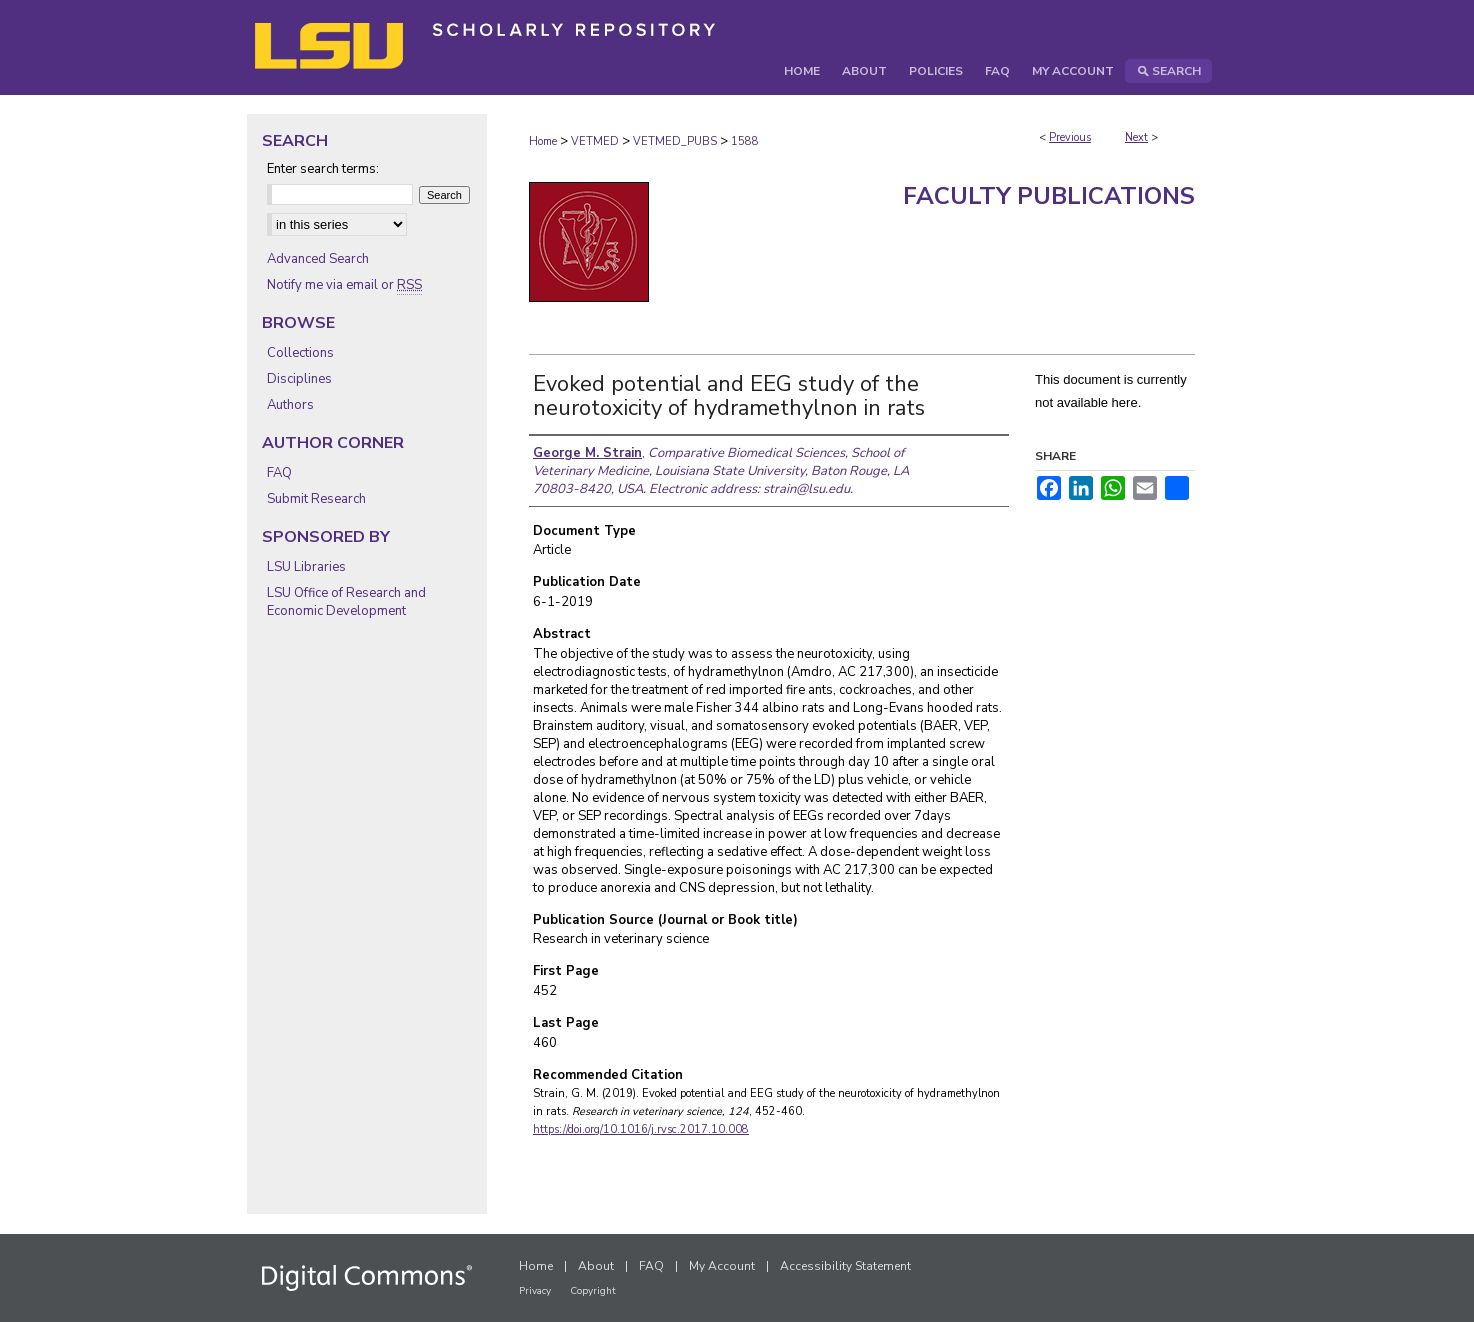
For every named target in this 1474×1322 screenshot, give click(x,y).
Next (1136, 137)
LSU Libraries (306, 567)
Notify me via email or (344, 285)
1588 (745, 141)
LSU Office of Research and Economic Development (346, 602)
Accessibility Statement (845, 1266)
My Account (722, 1266)
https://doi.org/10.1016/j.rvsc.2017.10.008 (641, 1129)
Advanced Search (318, 259)
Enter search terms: (323, 169)
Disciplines (299, 379)
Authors (290, 405)
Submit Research (316, 499)
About (596, 1266)
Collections (300, 353)
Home (543, 141)
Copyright (593, 1291)
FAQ (279, 473)
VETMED (595, 141)
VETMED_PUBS (675, 141)
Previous (1070, 137)
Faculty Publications (1049, 196)
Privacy (535, 1291)
